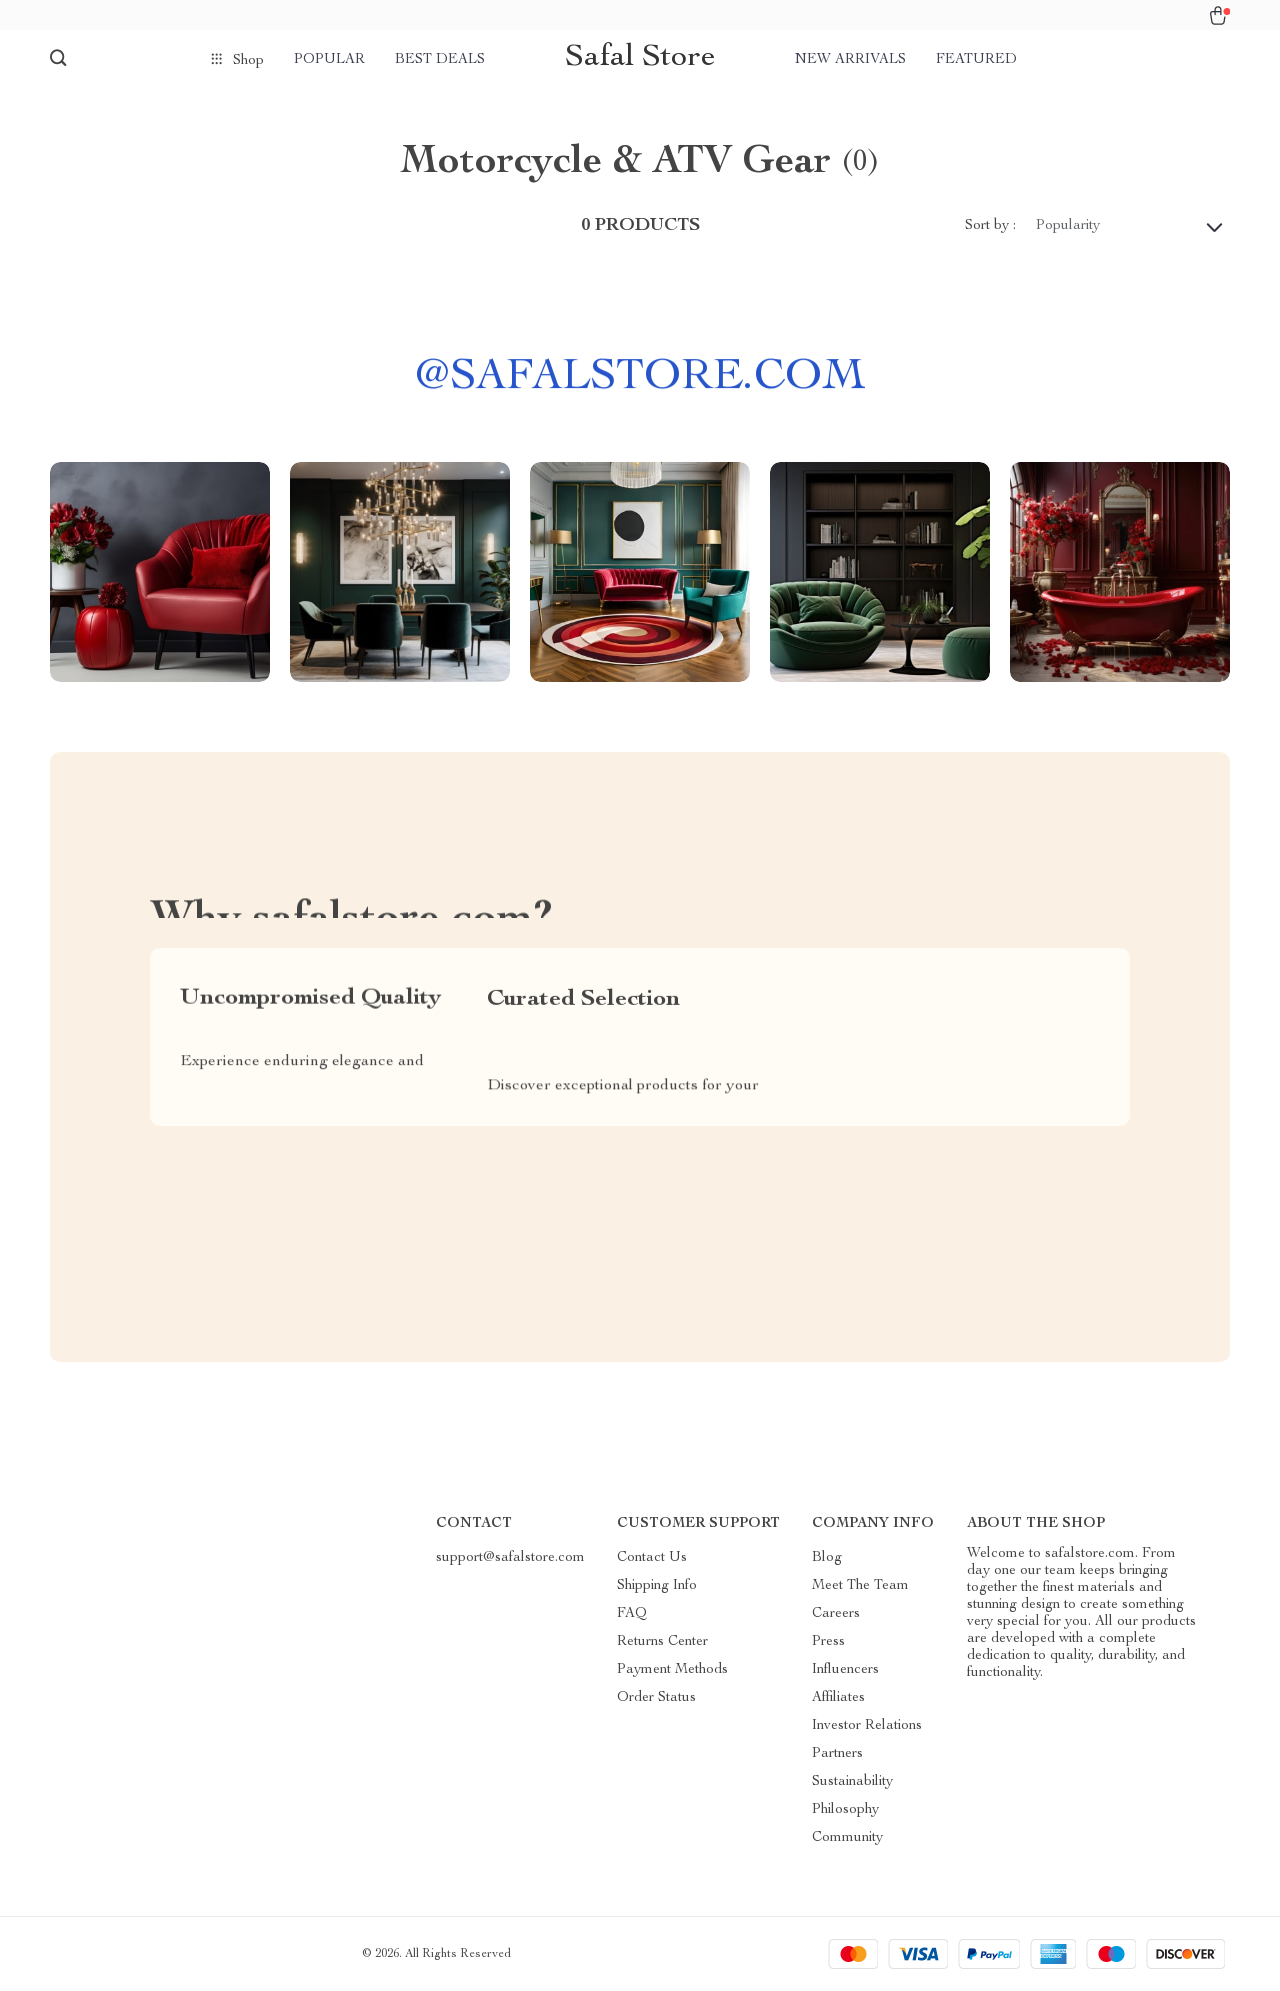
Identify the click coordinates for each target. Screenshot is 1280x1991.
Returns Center (662, 1642)
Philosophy (845, 1810)
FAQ (632, 1614)
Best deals (440, 60)
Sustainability (852, 1782)
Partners (837, 1754)
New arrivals (850, 60)
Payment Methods (672, 1670)
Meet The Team (860, 1586)
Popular (329, 60)
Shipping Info (657, 1586)
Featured (976, 60)
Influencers (845, 1670)
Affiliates (838, 1698)
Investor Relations (867, 1726)
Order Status (656, 1698)
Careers (836, 1614)
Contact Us (652, 1558)
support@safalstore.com (510, 1558)
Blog (827, 1558)
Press (828, 1642)
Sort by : (990, 226)
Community (847, 1838)
